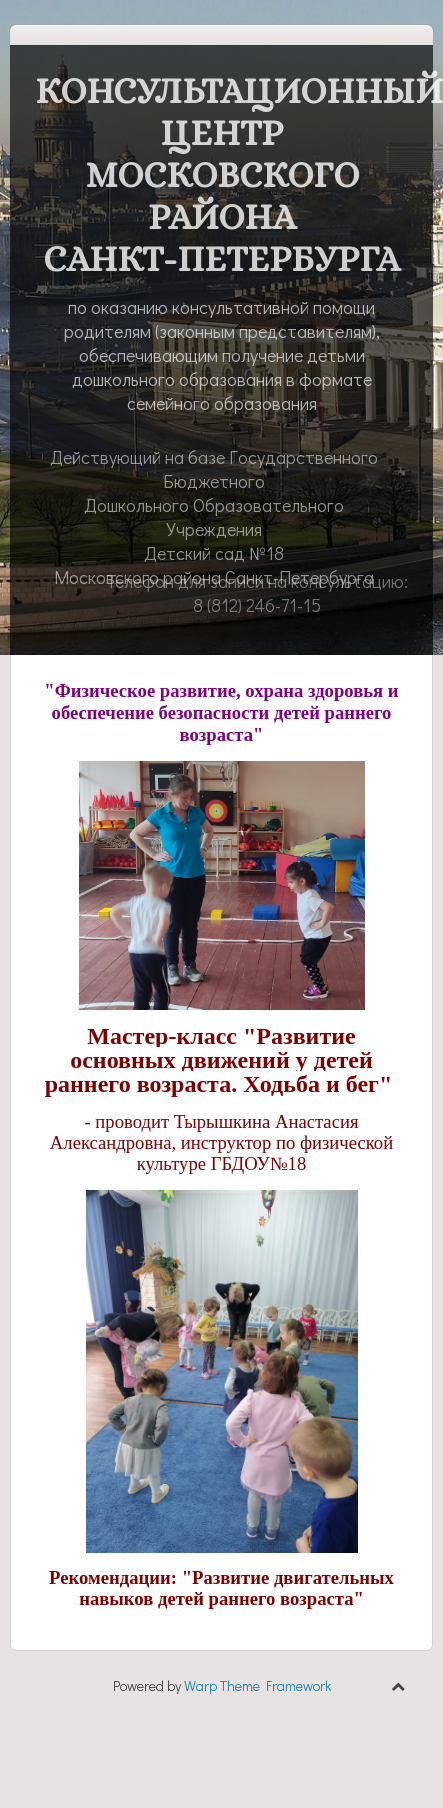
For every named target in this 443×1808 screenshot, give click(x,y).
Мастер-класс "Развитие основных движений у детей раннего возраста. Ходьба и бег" (219, 1060)
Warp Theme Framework (257, 1685)
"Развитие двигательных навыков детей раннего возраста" (236, 1588)
